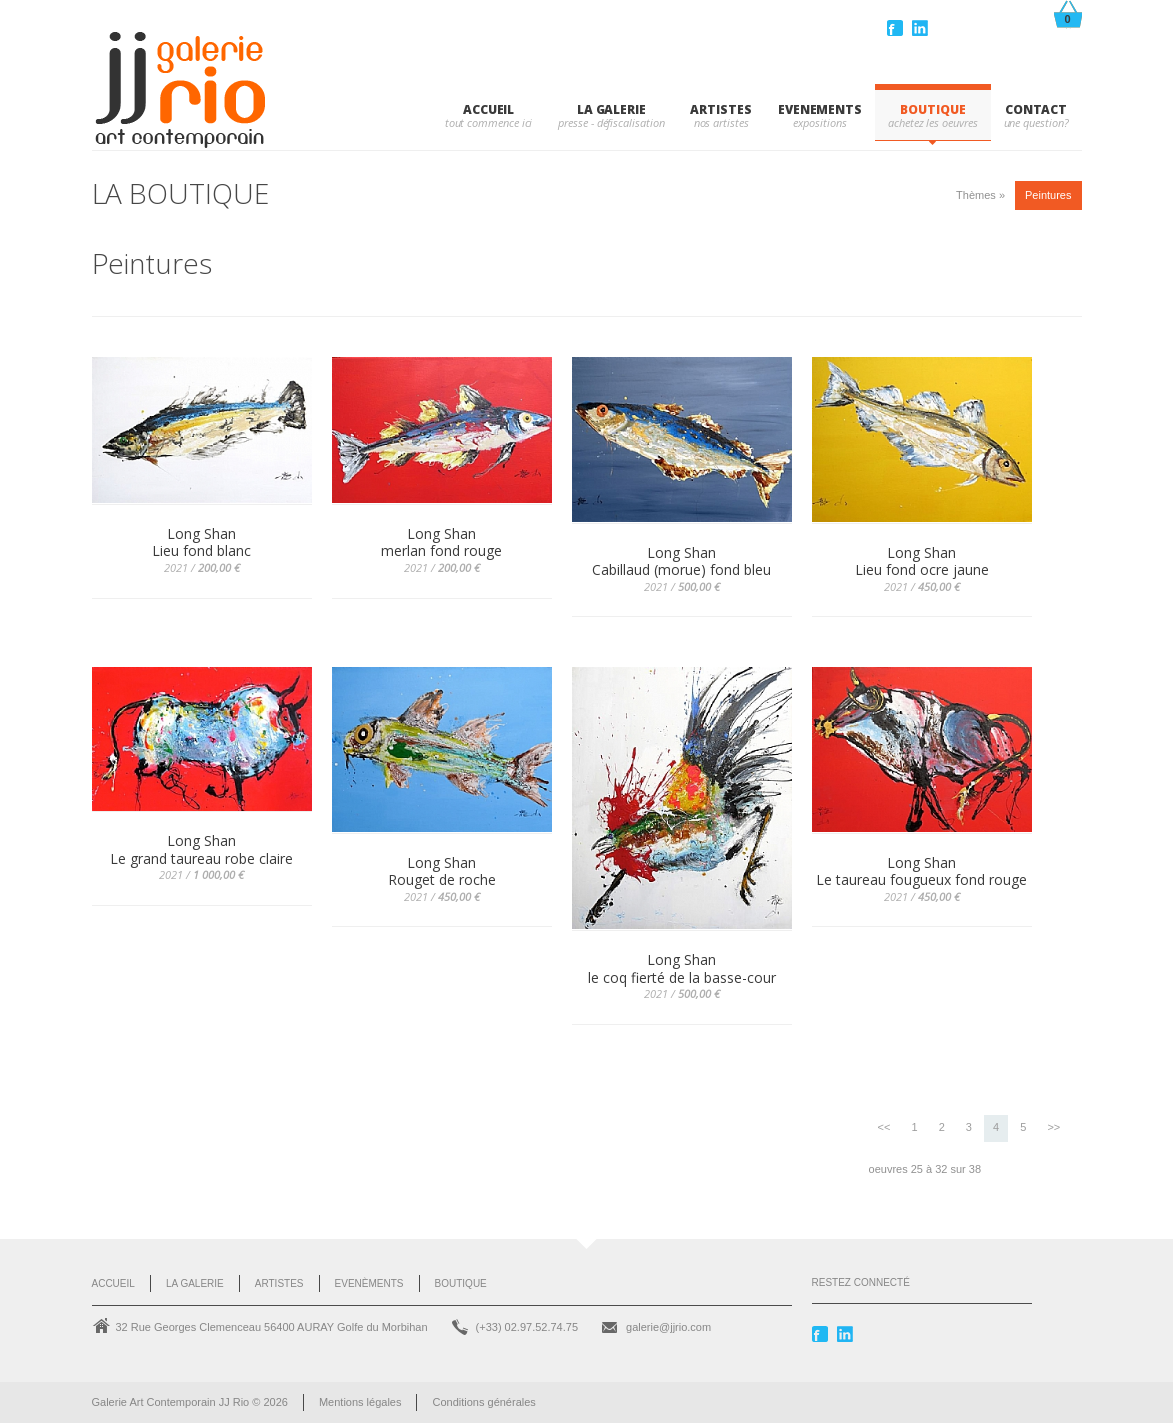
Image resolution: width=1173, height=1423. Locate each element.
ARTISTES (720, 109)
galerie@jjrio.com (668, 1327)
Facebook (897, 28)
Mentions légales (360, 1402)
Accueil (488, 109)
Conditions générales (483, 1402)
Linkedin (922, 28)
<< (884, 1127)
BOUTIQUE (932, 109)
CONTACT (1036, 109)
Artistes (279, 1283)
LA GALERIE (611, 109)
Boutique (461, 1283)
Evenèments (369, 1283)
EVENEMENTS (820, 109)
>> (1053, 1127)
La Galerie (195, 1283)
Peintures (1048, 195)
